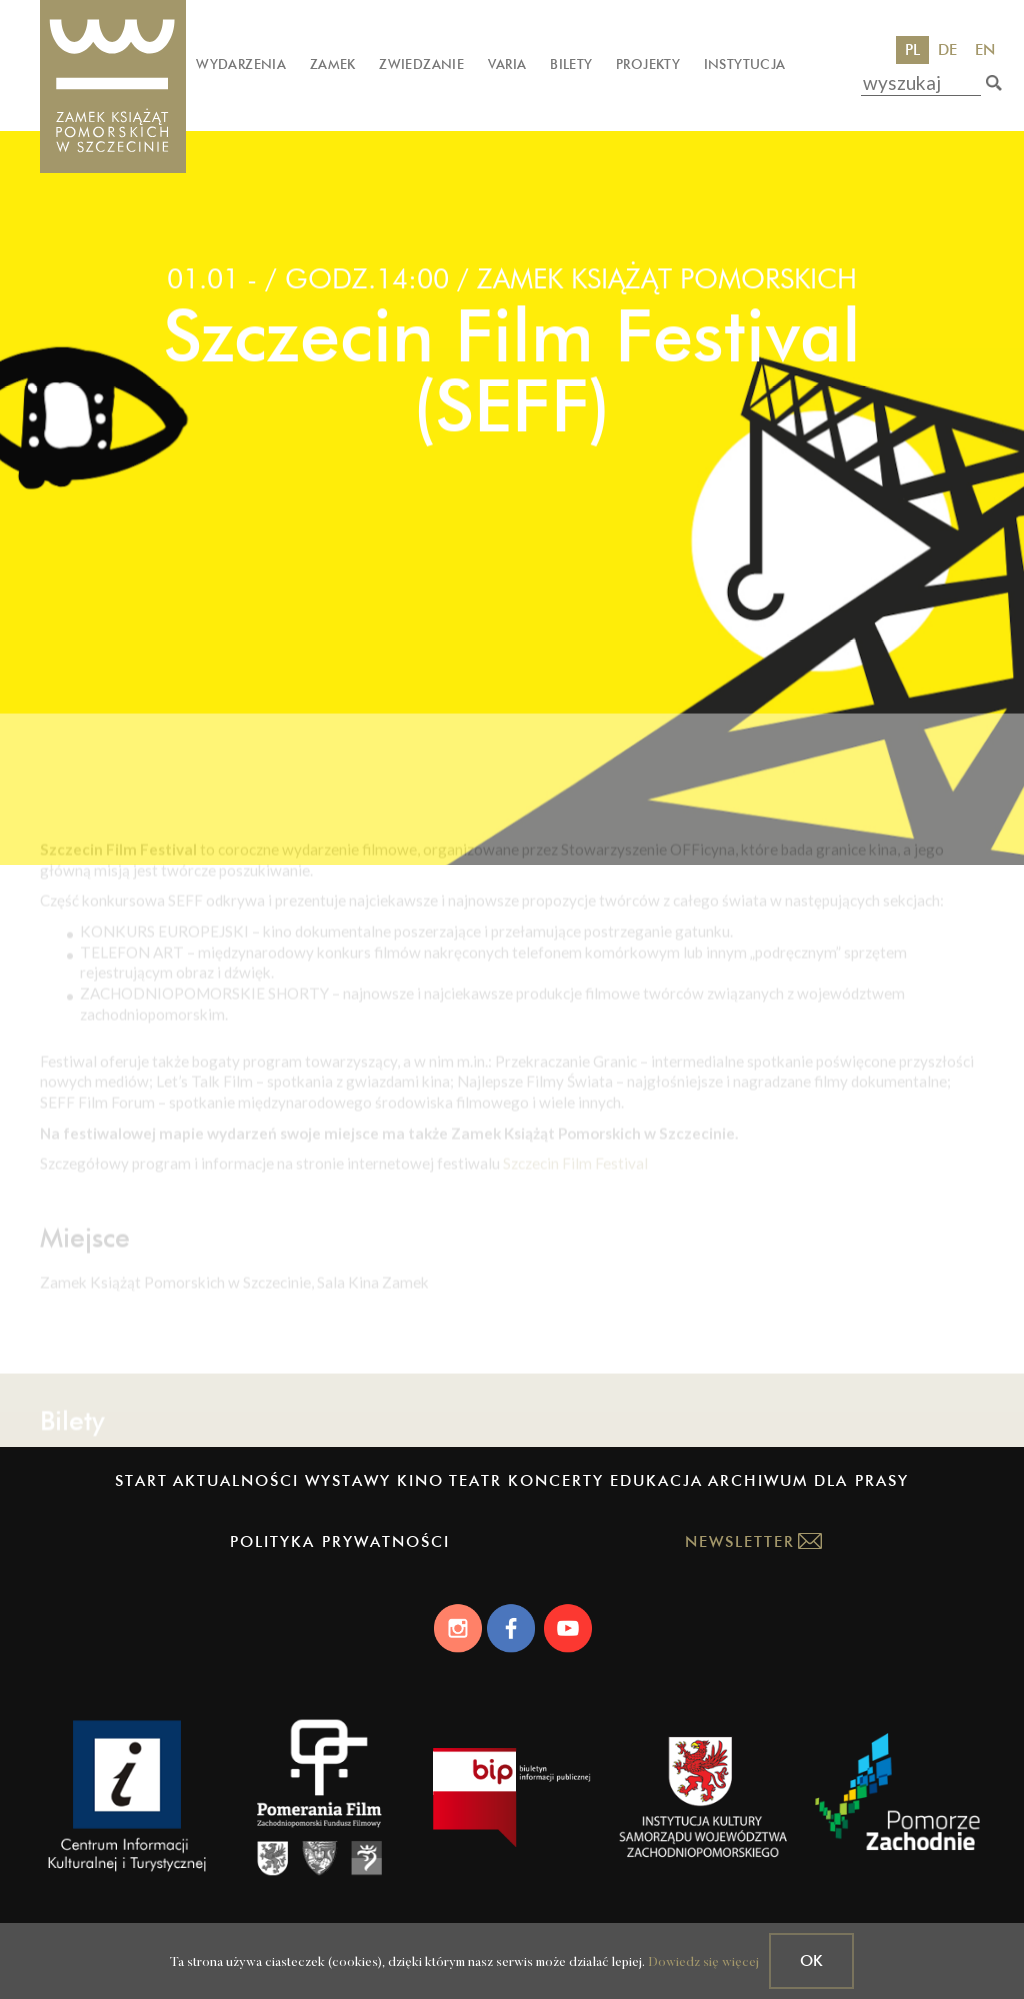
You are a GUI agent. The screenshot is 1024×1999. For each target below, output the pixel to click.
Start (141, 1480)
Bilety (571, 64)
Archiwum (758, 1480)
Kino (420, 1480)
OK (811, 1960)
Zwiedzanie (421, 64)
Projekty (648, 64)
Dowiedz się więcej (703, 1962)
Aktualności (236, 1480)
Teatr (475, 1480)
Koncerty (556, 1480)
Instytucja (745, 64)
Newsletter (740, 1541)
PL (912, 49)
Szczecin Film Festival (575, 1222)
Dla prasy (861, 1480)
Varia (507, 64)
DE (947, 49)
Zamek (333, 64)
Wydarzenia (241, 64)
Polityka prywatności (340, 1541)
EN (985, 49)
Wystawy (348, 1480)
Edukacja (656, 1480)
